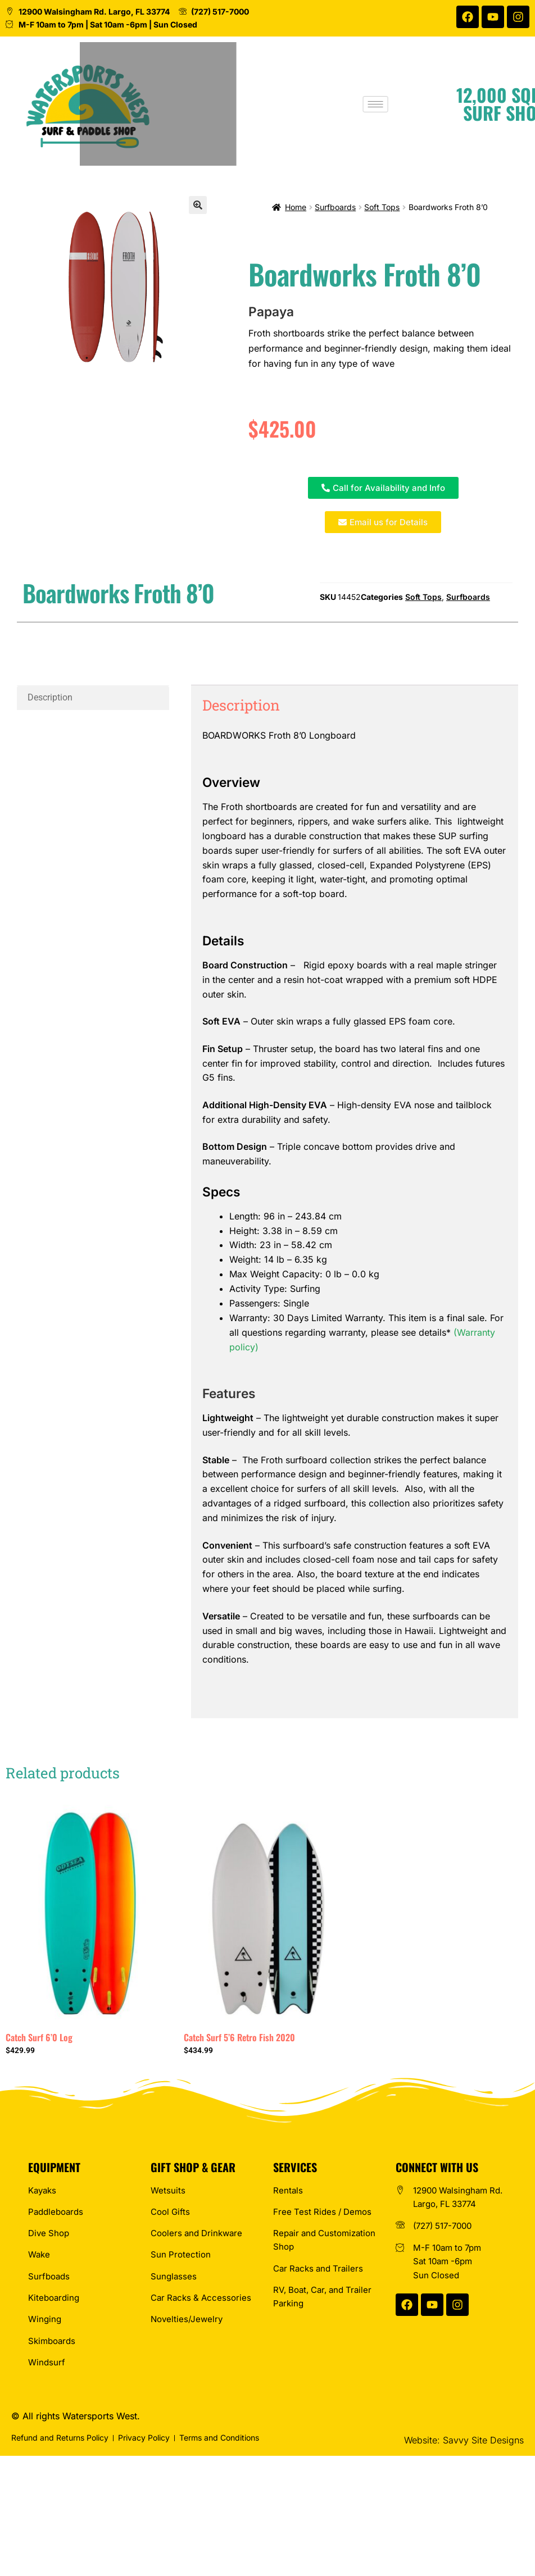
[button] (198, 205)
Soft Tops (382, 207)
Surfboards (335, 207)
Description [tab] (50, 697)
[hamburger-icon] (420, 104)
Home (295, 207)
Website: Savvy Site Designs (464, 2440)
